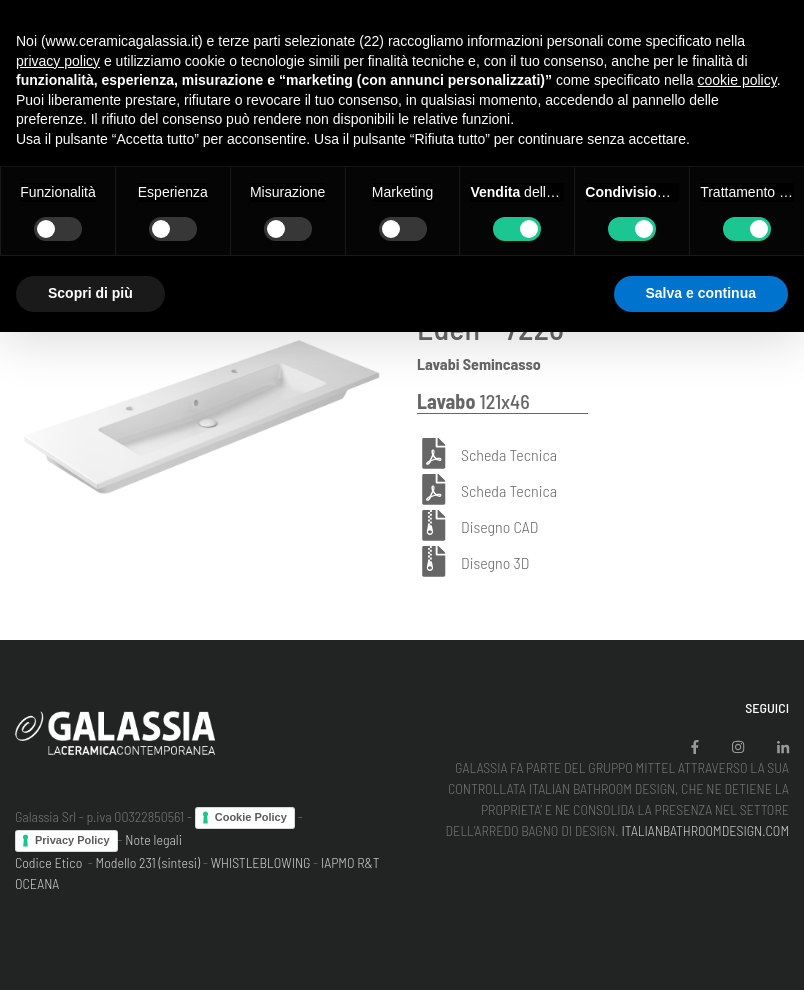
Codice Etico (48, 862)
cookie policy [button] (737, 80)
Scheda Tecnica (509, 454)
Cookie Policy (251, 817)
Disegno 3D (495, 562)
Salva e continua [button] (701, 293)
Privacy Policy (72, 840)
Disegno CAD (499, 526)
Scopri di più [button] (90, 293)
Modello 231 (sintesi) (148, 862)
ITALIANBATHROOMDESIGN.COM (705, 830)
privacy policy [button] (58, 61)
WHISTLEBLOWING (261, 862)
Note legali (153, 839)
